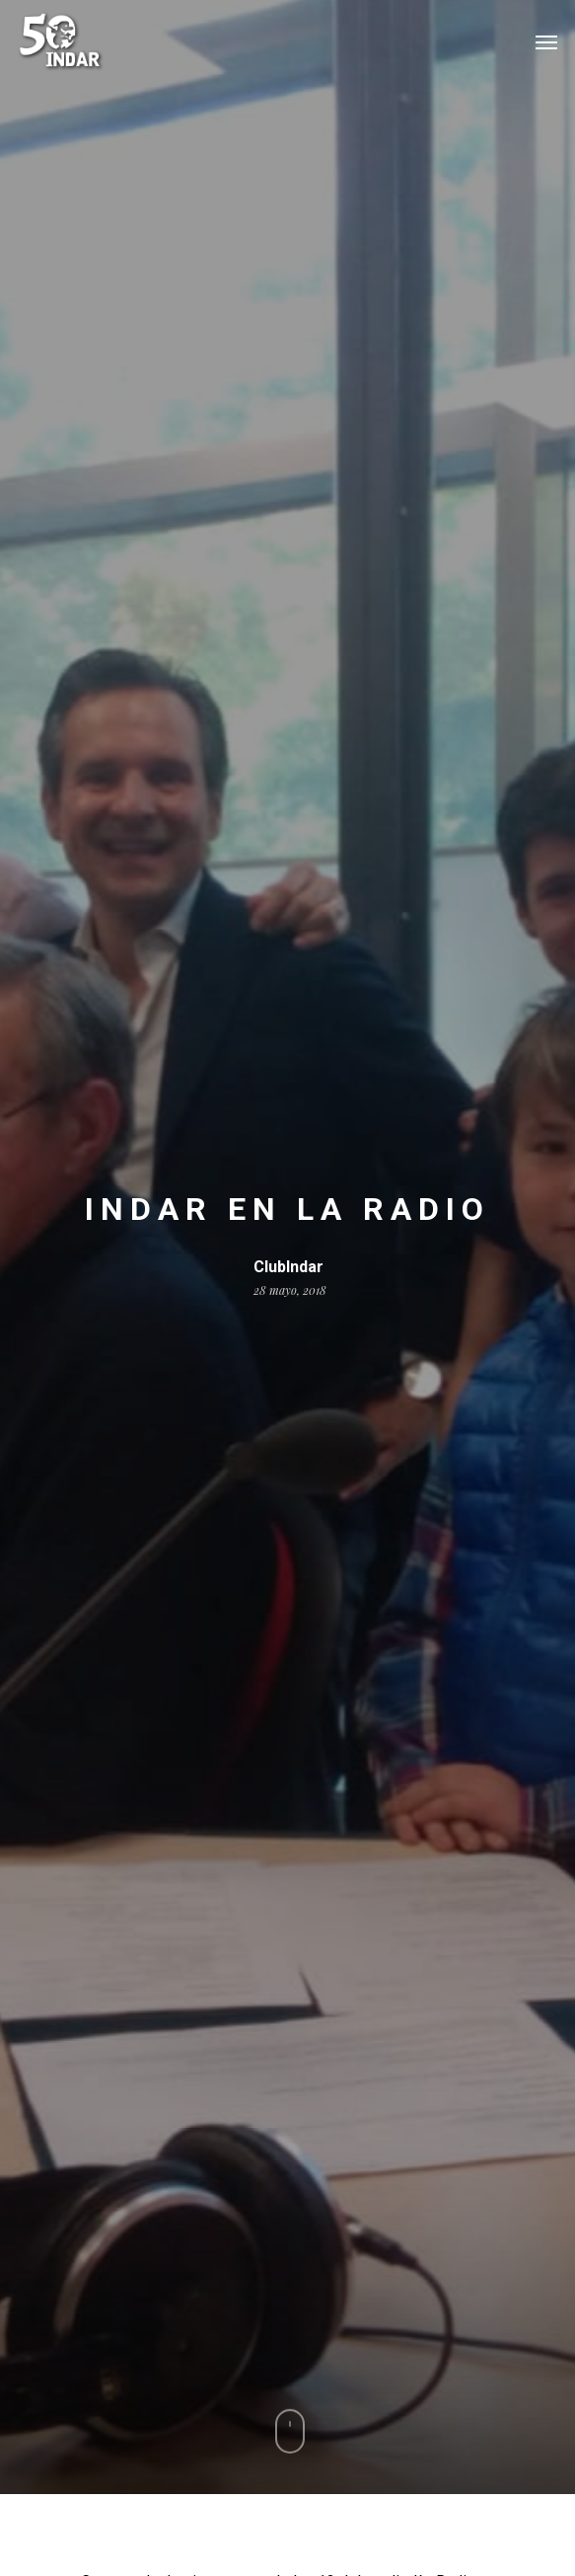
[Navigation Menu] (546, 41)
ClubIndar (288, 1266)
